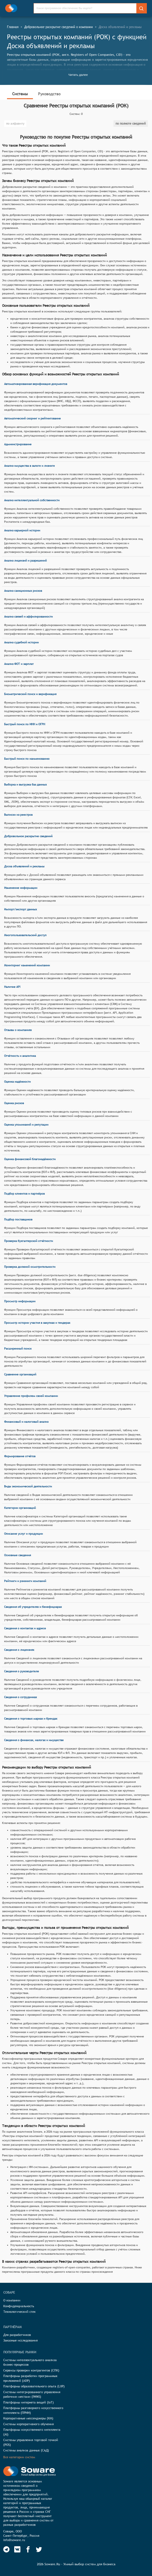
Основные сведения (17, 1555)
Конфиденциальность (18, 2306)
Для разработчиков (17, 2335)
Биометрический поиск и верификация (30, 694)
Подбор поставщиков (18, 1219)
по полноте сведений (131, 123)
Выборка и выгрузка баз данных (25, 784)
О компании (11, 2300)
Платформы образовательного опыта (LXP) (34, 2386)
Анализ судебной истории (21, 642)
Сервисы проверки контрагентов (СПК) (31, 2370)
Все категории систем (19, 2457)
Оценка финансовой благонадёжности (30, 1159)
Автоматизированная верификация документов (35, 384)
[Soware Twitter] (39, 2549)
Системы (20, 94)
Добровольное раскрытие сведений (28, 836)
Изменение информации (20, 887)
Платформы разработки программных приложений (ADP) (30, 2378)
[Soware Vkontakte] (17, 2549)
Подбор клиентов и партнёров (24, 1193)
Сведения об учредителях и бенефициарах (33, 1606)
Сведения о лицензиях (19, 1649)
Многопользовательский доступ (25, 935)
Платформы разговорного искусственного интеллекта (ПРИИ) (33, 2410)
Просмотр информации (19, 1301)
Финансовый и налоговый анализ (26, 1421)
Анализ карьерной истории (22, 530)
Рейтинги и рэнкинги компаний (25, 1581)
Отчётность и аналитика (20, 1055)
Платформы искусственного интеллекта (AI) (31, 2432)
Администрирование (18, 444)
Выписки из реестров (18, 814)
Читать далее (78, 74)
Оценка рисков (14, 1103)
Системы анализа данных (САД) (26, 2450)
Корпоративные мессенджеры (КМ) (28, 2418)
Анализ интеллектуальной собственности (32, 500)
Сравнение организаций (20, 1374)
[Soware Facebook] (28, 2549)
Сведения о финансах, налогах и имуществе (34, 1740)
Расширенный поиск (18, 1348)
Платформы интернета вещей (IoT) (28, 2402)
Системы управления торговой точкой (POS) (30, 2442)
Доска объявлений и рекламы (24, 866)
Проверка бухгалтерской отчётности (28, 1241)
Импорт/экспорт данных (20, 909)
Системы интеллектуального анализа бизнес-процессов (30, 2362)
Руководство (49, 94)
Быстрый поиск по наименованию (26, 758)
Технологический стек (19, 2311)
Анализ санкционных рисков (23, 590)
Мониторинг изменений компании (27, 965)
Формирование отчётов (19, 1456)
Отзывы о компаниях (18, 1030)
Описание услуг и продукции (23, 1533)
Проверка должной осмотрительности (29, 1266)
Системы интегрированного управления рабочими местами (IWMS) (31, 2394)
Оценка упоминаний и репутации (26, 1124)
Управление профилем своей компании (31, 1396)
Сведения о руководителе (21, 1671)
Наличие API (12, 986)
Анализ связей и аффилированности (28, 616)
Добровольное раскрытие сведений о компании (58, 27)
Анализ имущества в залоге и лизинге (29, 465)
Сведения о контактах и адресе (25, 1628)
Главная (13, 27)
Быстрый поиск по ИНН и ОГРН (24, 724)
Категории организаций (20, 1507)
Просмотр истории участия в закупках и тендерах (37, 1322)
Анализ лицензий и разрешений (25, 560)
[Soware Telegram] (6, 2549)
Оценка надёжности (17, 1081)
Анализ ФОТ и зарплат (19, 663)
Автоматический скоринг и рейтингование (32, 418)
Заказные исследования (20, 2340)
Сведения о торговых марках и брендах (30, 1718)
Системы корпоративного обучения (28, 2424)
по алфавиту (15, 123)
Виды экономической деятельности (28, 1486)
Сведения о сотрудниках (20, 1697)
